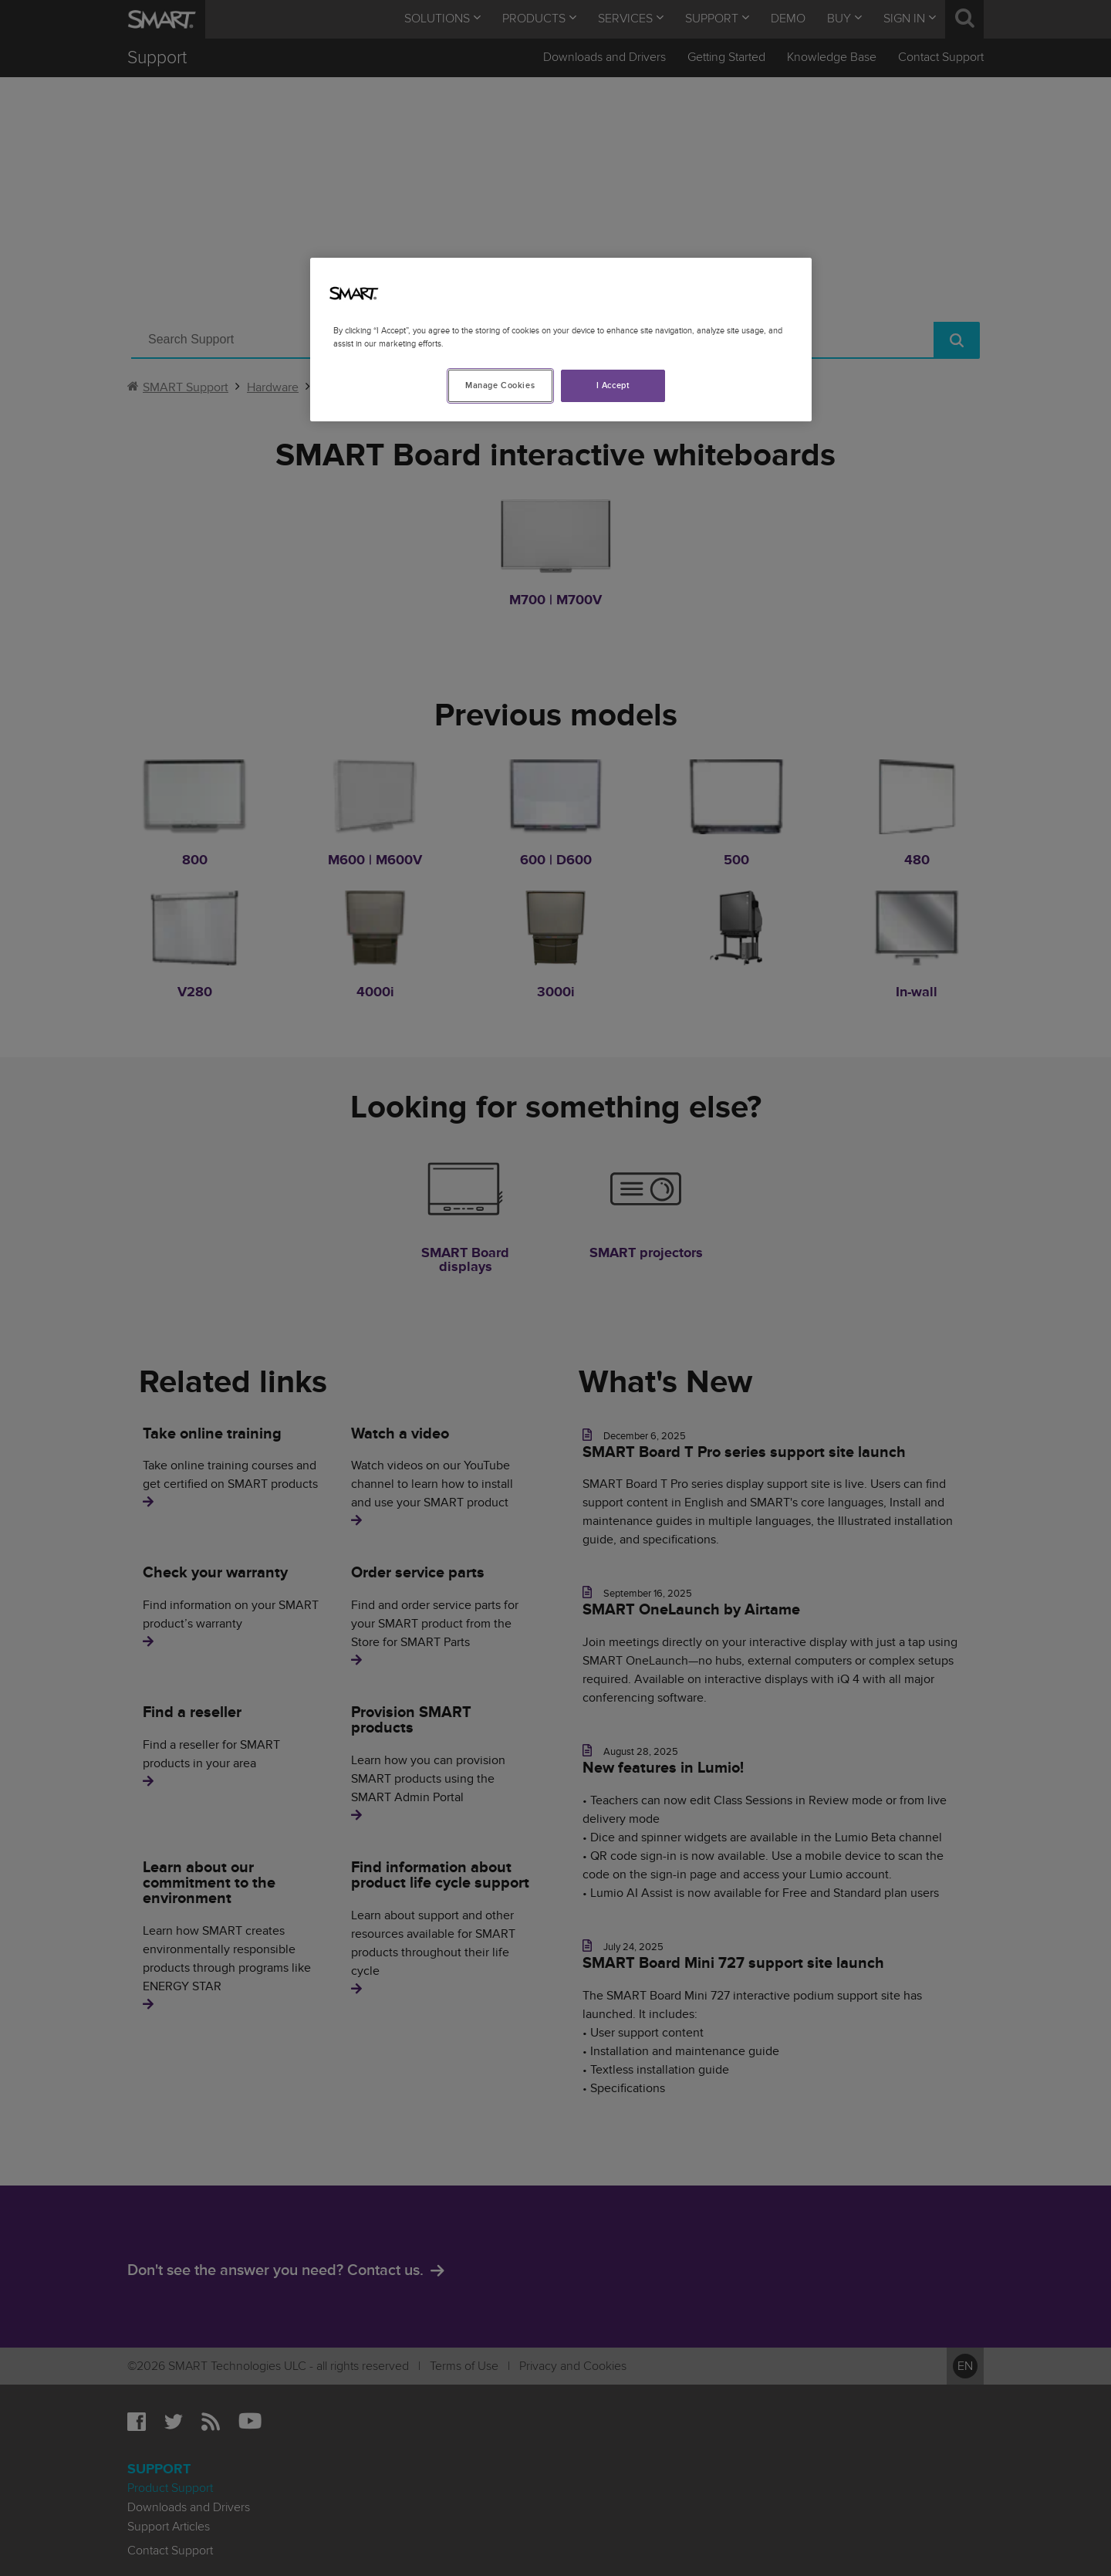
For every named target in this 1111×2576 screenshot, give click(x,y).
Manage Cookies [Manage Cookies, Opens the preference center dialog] (500, 385)
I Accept (613, 385)
